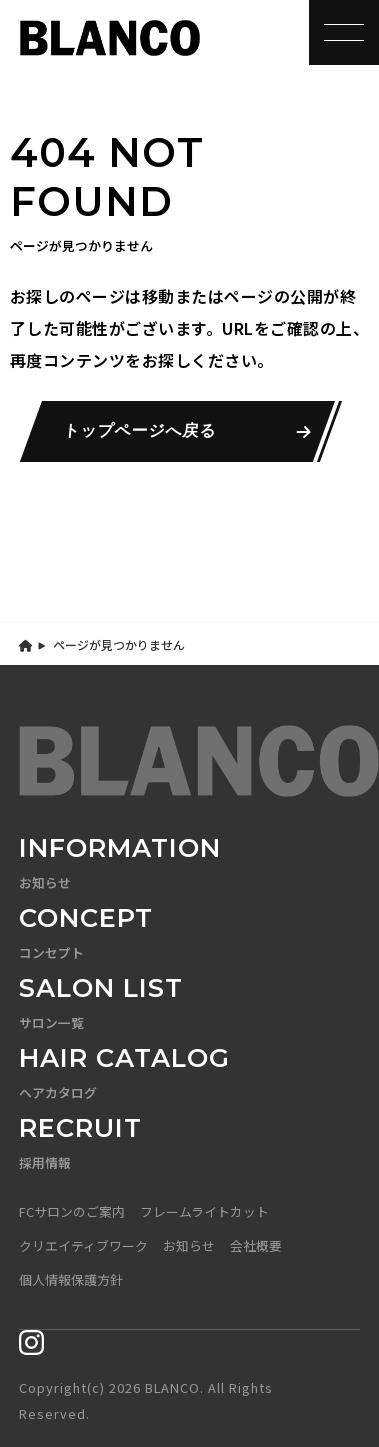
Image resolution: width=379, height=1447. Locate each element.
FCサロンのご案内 (72, 1211)
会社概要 (256, 1245)
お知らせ (189, 1245)
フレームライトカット (204, 1211)
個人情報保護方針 (71, 1279)
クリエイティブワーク (83, 1245)
